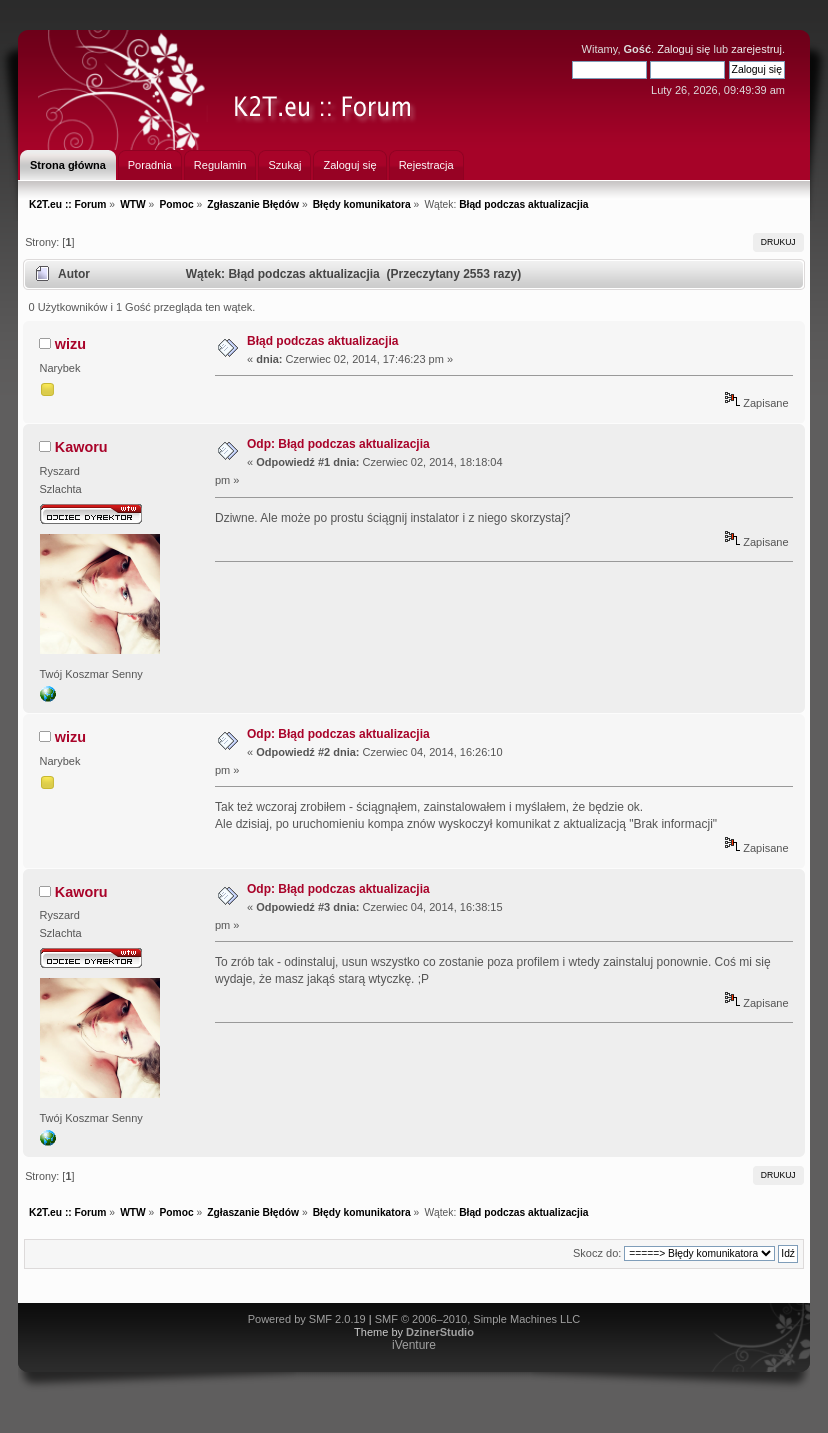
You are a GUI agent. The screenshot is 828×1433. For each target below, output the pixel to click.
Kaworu (81, 447)
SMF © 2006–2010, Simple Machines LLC (478, 1319)
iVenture (414, 1345)
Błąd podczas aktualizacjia (322, 341)
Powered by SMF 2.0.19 (307, 1319)
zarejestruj (756, 49)
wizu (70, 344)
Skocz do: (597, 1253)
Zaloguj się (683, 49)
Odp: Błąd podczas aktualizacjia (338, 444)
